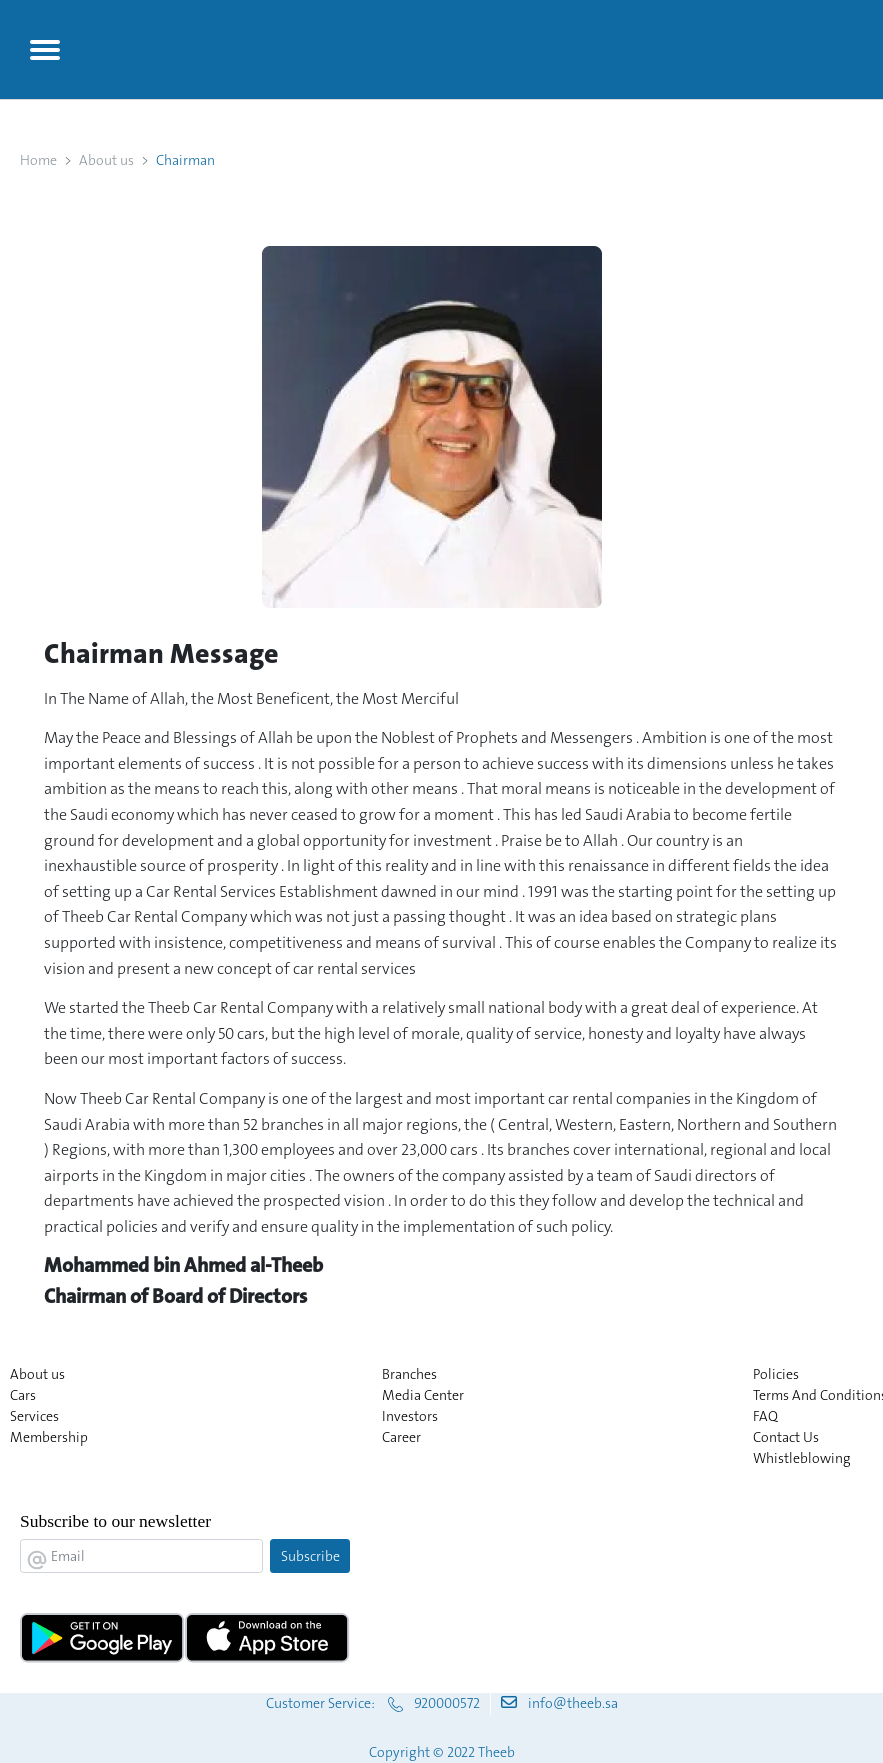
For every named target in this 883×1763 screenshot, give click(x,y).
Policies (776, 1374)
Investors (410, 1416)
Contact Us (786, 1437)
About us (106, 160)
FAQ (765, 1416)
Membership (49, 1437)
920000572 (447, 1703)
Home (38, 160)
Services (34, 1416)
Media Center (423, 1395)
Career (401, 1437)
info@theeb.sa (573, 1703)
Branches (409, 1374)
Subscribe (310, 1556)
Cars (23, 1395)
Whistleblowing (802, 1458)
